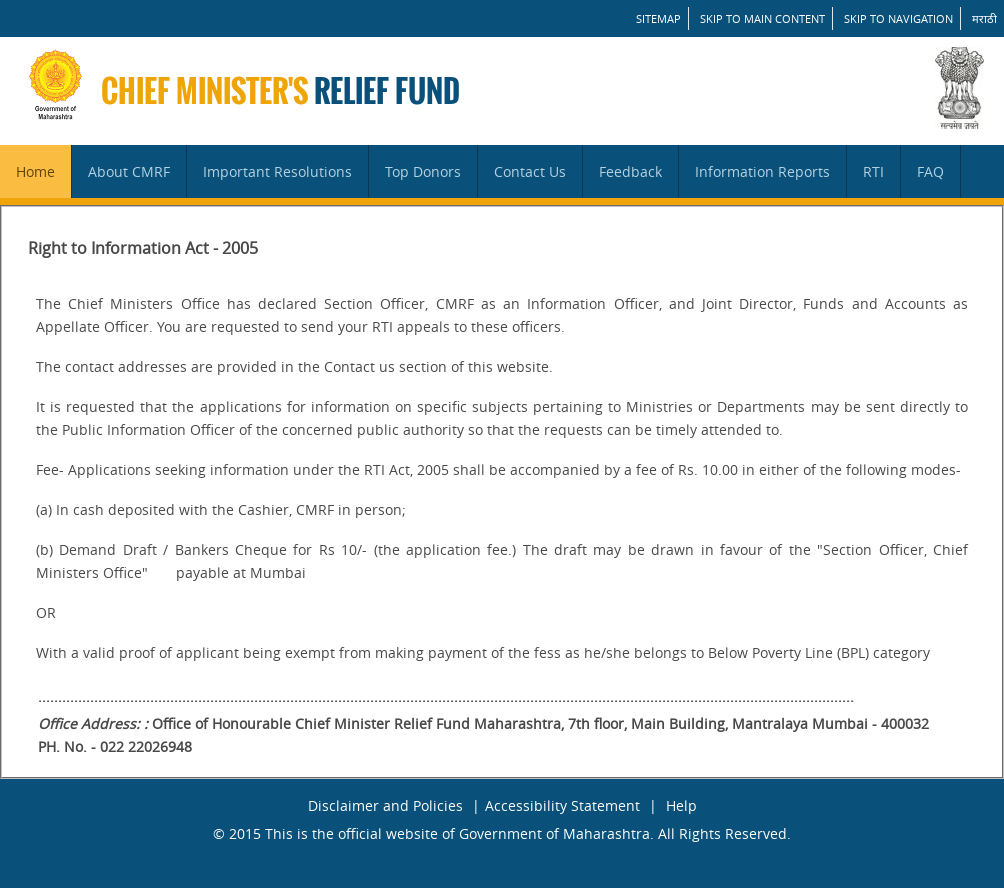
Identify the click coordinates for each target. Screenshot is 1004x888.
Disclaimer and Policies (385, 805)
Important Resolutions (277, 171)
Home (35, 171)
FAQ (930, 171)
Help (681, 805)
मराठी (984, 18)
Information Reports (762, 171)
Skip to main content (762, 18)
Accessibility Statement (562, 805)
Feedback (630, 171)
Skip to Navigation (898, 18)
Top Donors (423, 171)
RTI (873, 171)
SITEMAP (658, 18)
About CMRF (129, 171)
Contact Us (530, 171)
